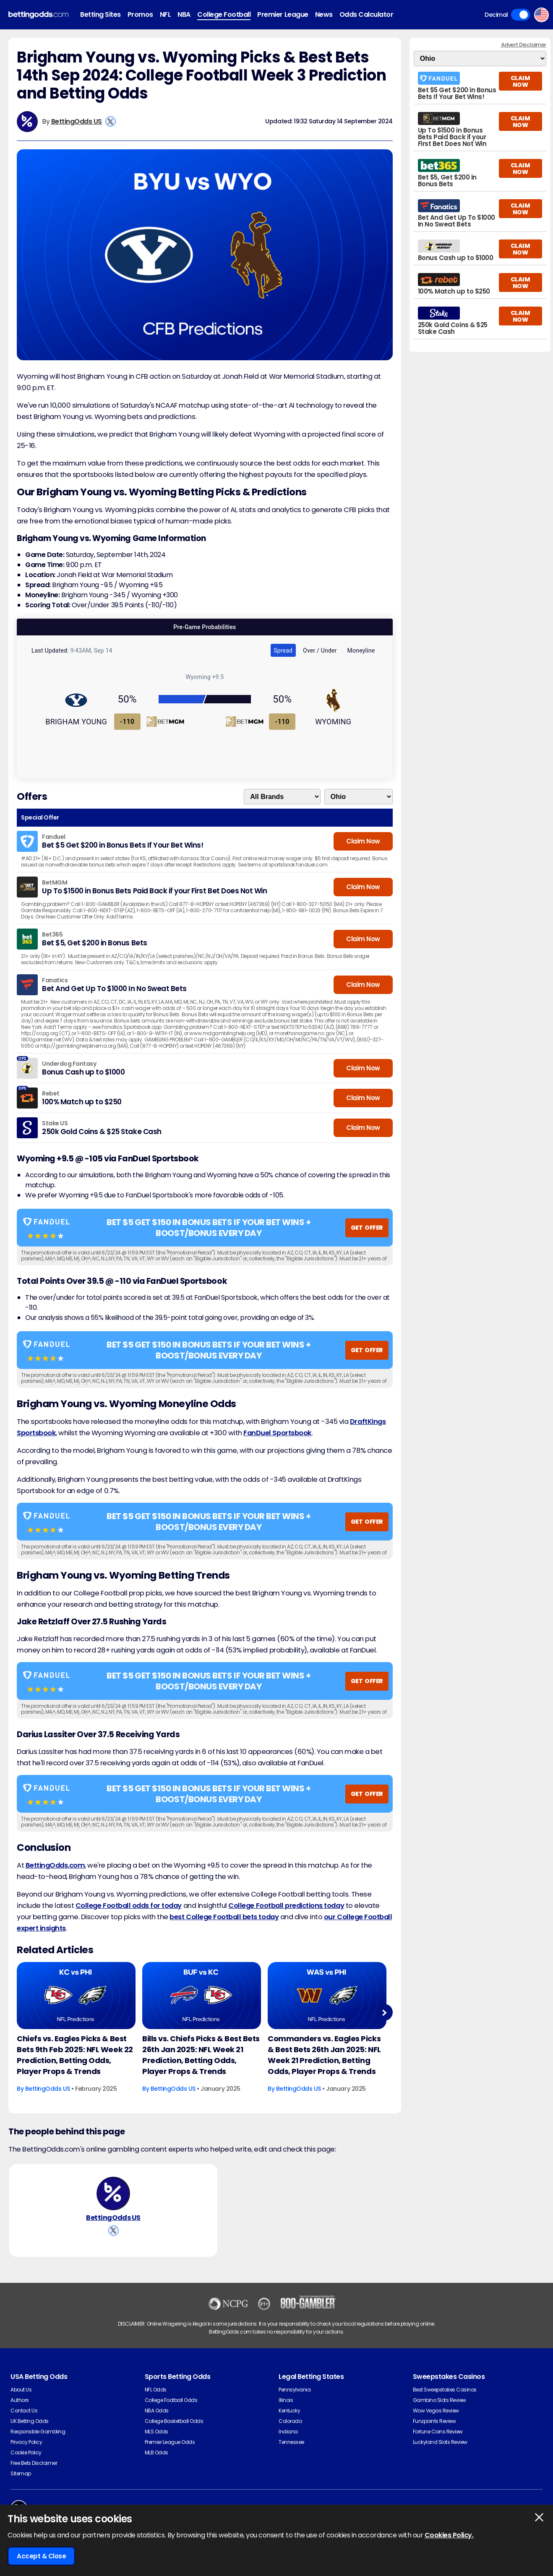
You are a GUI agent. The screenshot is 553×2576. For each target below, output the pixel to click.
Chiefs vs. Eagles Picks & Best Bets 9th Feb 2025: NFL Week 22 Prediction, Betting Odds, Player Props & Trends (75, 2054)
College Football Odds (171, 2400)
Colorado (290, 2421)
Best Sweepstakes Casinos (445, 2389)
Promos (140, 14)
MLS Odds (156, 2431)
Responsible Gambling (37, 2431)
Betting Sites (100, 14)
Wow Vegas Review (436, 2410)
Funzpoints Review (434, 2421)
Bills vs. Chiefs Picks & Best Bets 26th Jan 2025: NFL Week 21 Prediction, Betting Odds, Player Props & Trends (201, 2054)
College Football (223, 14)
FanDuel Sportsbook (277, 1433)
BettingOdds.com (55, 1865)
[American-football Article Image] (76, 1995)
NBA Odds (157, 2410)
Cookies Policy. (449, 2535)
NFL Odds (156, 2389)
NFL (165, 14)
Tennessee (291, 2442)
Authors (19, 2400)
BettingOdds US (76, 121)
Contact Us (23, 2410)
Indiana (288, 2431)
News (324, 14)
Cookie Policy (26, 2452)
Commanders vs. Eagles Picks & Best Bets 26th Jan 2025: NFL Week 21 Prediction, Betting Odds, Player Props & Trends (324, 2054)
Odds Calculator (366, 14)
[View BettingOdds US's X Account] (110, 121)
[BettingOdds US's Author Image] (113, 2193)
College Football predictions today (286, 1905)
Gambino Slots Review (439, 2400)
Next (384, 2012)
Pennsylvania (294, 2389)
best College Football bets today (224, 1917)
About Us (20, 2389)
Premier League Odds (170, 2442)
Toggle (520, 15)
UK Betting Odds (29, 2421)
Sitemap (20, 2473)
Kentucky (289, 2410)
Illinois (286, 2400)
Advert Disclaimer (523, 44)
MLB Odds (156, 2452)
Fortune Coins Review (438, 2431)
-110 (127, 722)
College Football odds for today (129, 1905)
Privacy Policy (26, 2442)
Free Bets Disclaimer (33, 2463)
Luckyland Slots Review (440, 2442)
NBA (183, 14)
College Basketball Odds (174, 2421)
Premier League (282, 14)
